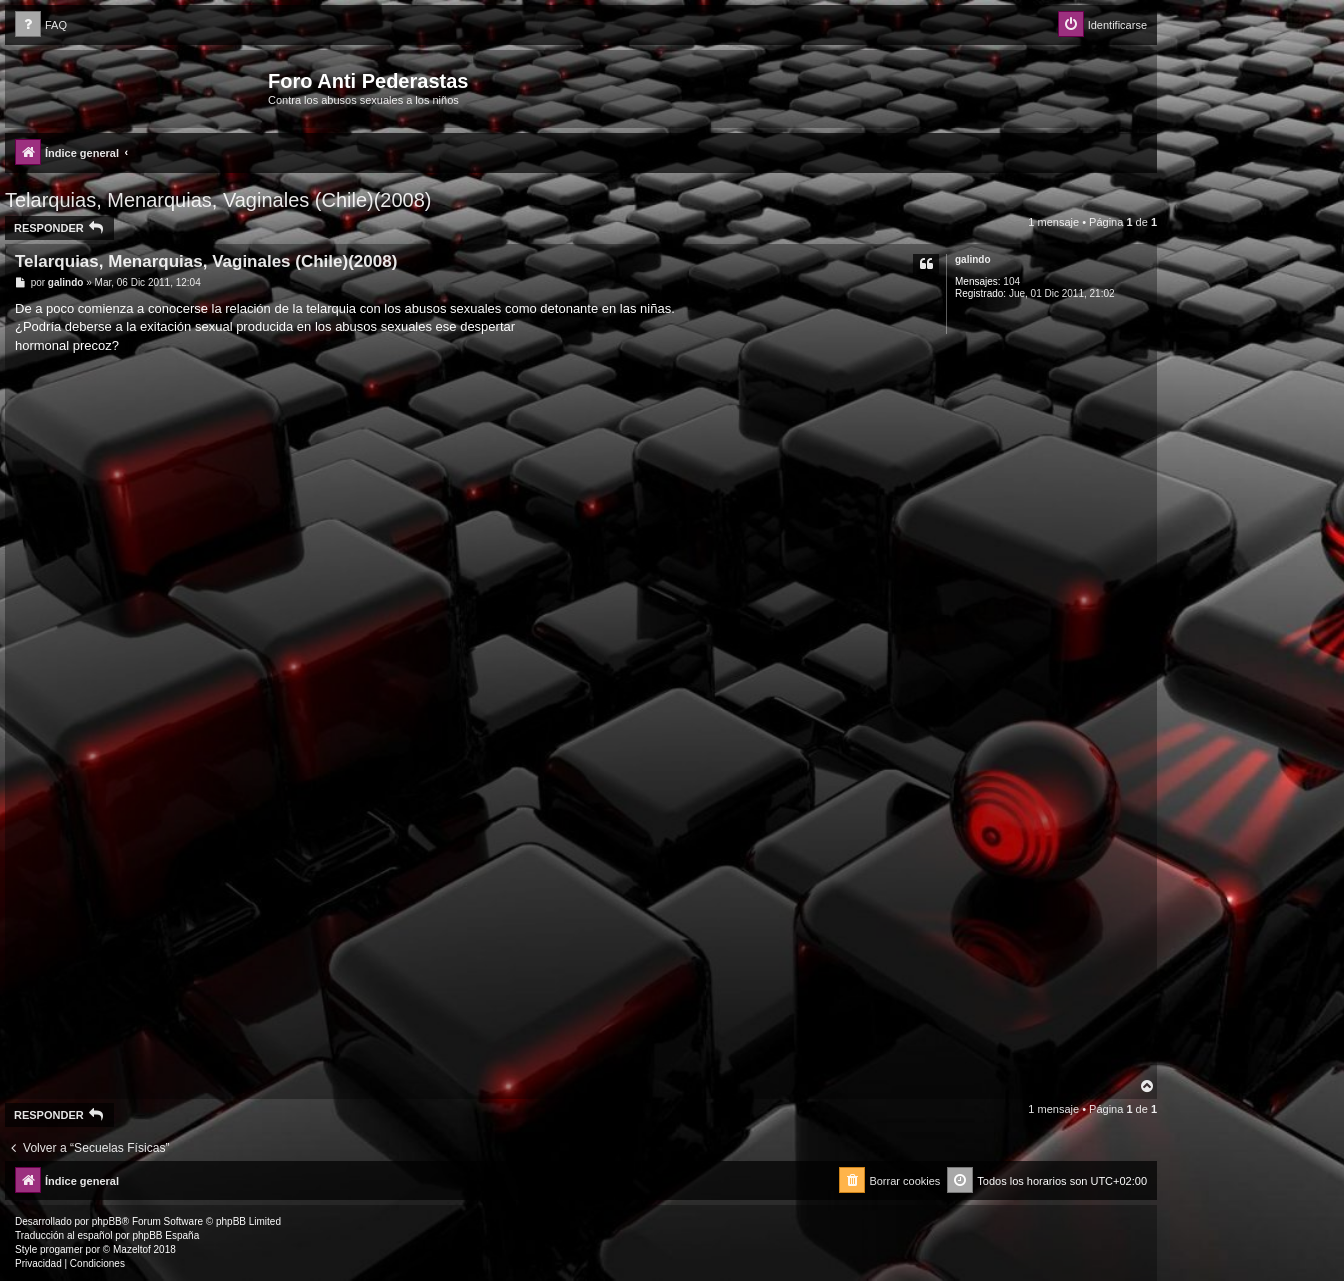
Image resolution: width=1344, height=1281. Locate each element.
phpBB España (165, 1235)
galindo (973, 259)
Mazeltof (132, 1249)
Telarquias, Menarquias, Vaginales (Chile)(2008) (218, 200)
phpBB (107, 1221)
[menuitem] (41, 25)
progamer (61, 1249)
